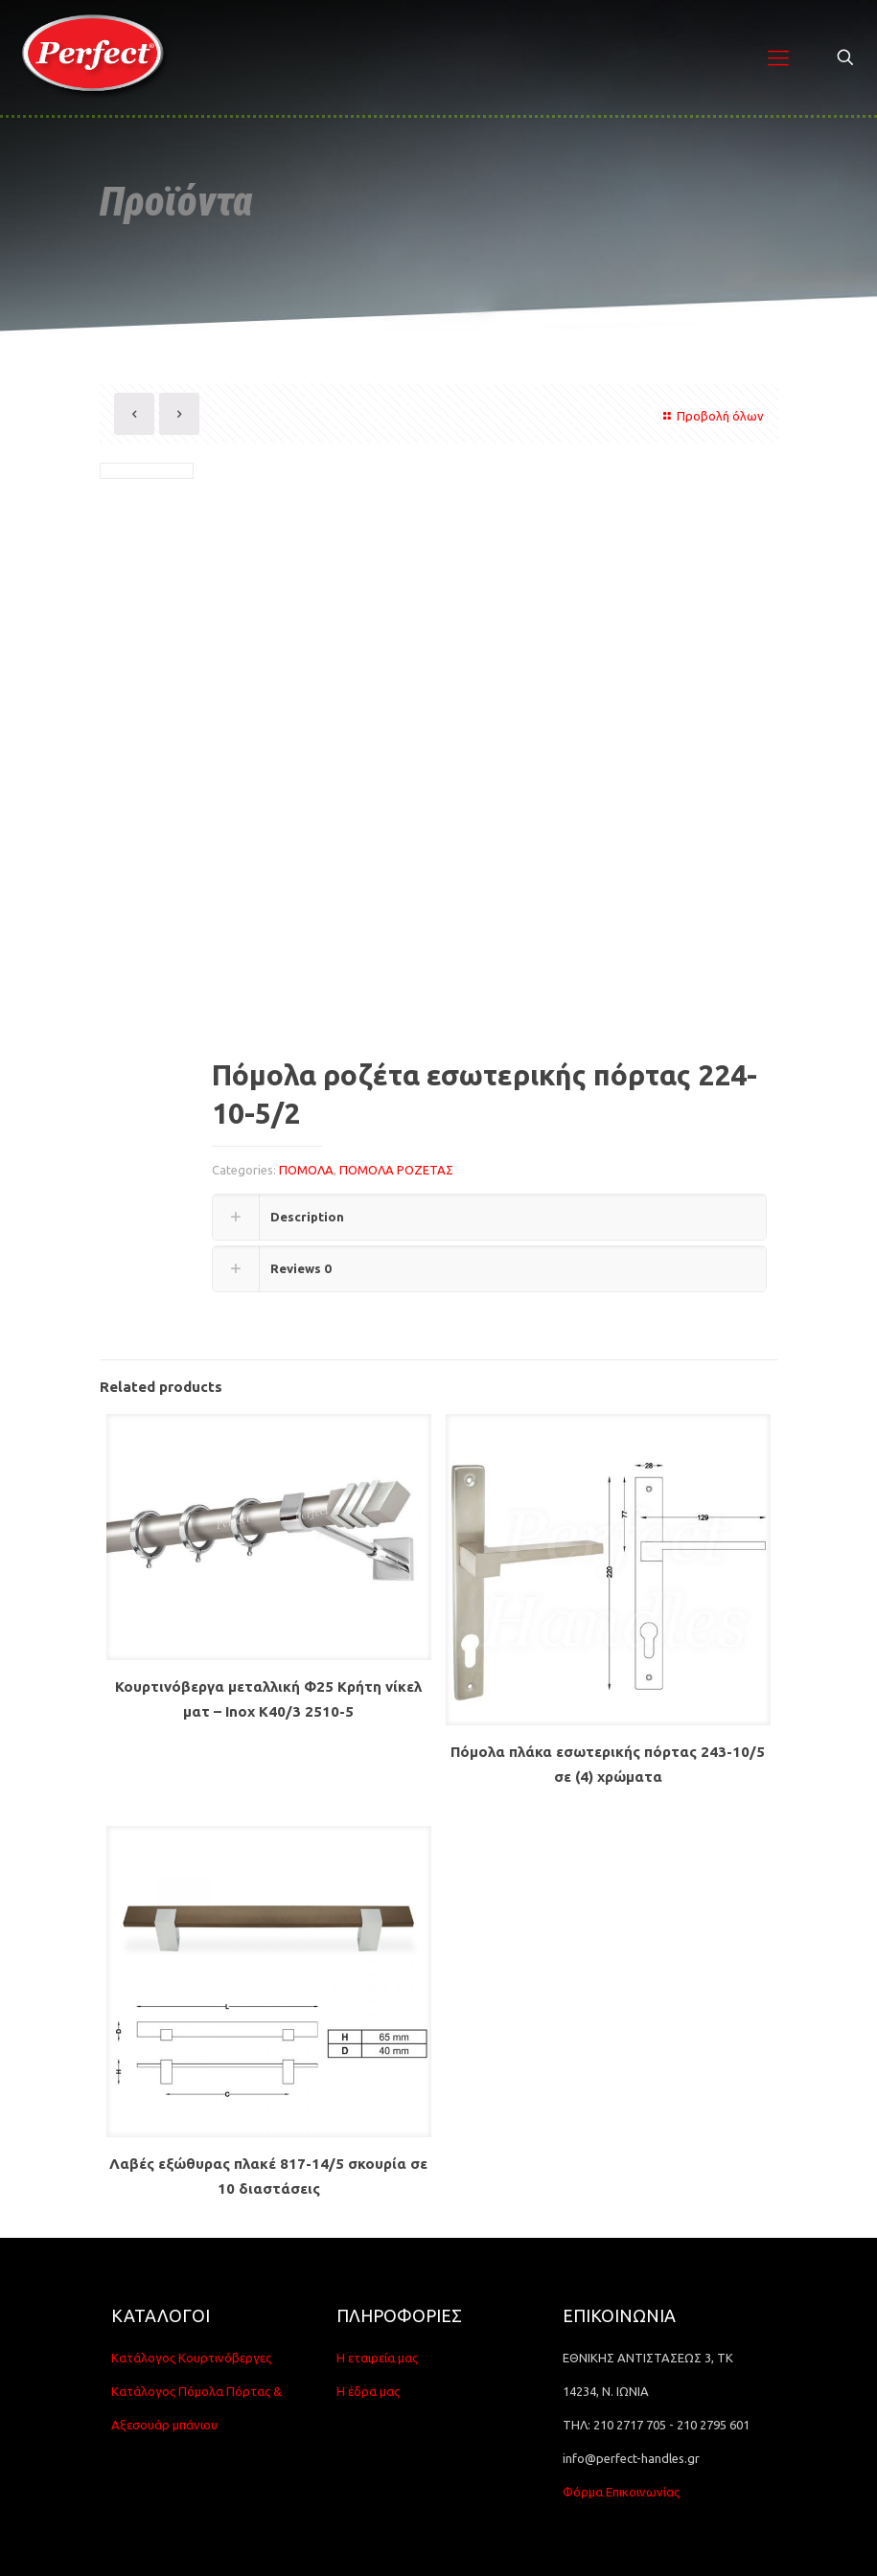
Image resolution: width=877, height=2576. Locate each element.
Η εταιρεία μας (377, 2357)
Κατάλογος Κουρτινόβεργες (191, 2357)
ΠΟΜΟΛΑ (306, 1169)
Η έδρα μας (368, 2391)
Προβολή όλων (710, 415)
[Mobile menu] (778, 57)
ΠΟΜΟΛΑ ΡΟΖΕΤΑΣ (396, 1169)
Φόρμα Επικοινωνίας (621, 2491)
